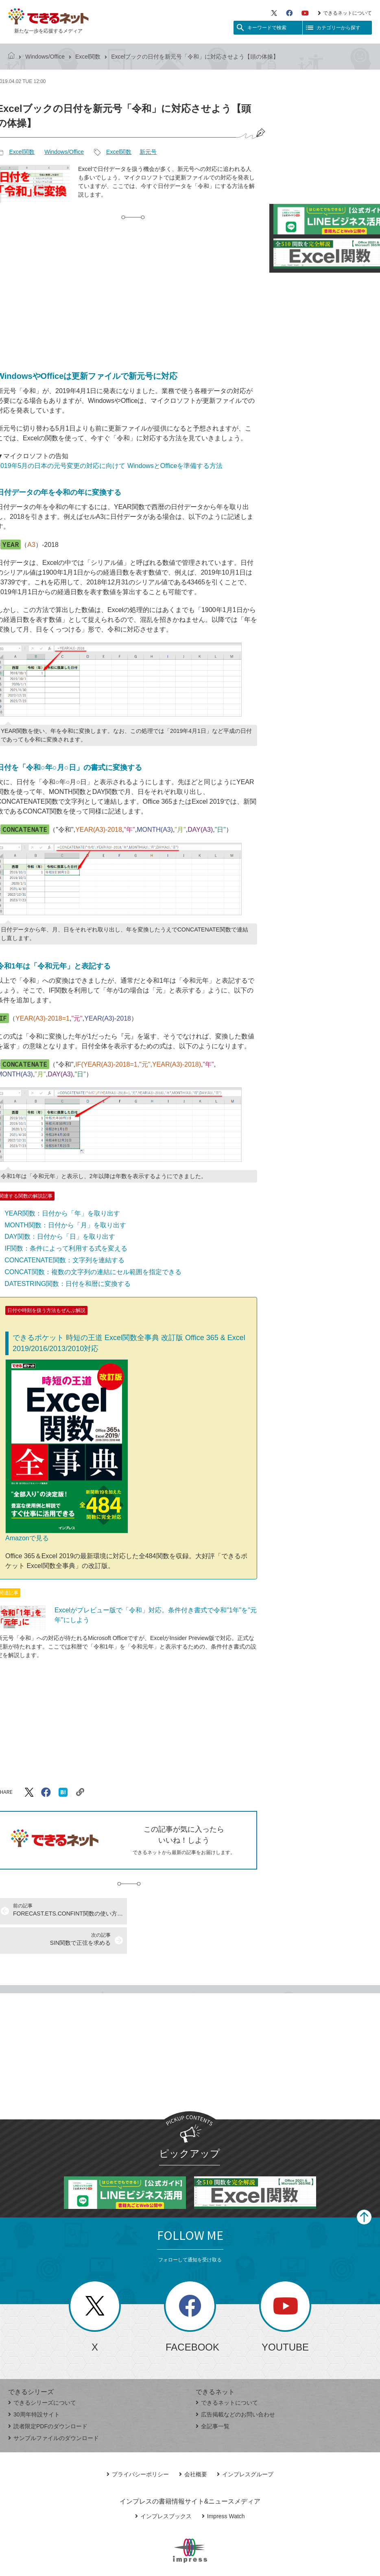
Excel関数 (87, 56)
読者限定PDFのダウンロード (47, 2397)
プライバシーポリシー (138, 2445)
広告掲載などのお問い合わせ (235, 2385)
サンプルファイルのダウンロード (53, 2408)
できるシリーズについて (42, 2373)
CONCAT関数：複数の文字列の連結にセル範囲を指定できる (92, 1271)
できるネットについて (345, 13)
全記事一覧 (212, 2397)
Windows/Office (45, 56)
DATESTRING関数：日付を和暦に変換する (67, 1283)
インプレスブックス (163, 2487)
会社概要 (193, 2445)
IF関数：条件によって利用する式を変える (65, 1248)
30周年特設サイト (34, 2385)
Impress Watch (223, 2487)
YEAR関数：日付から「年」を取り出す (62, 1213)
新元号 (148, 152)
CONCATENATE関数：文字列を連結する (64, 1260)
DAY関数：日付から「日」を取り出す (59, 1236)
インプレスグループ (245, 2445)
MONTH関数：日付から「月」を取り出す (65, 1225)
